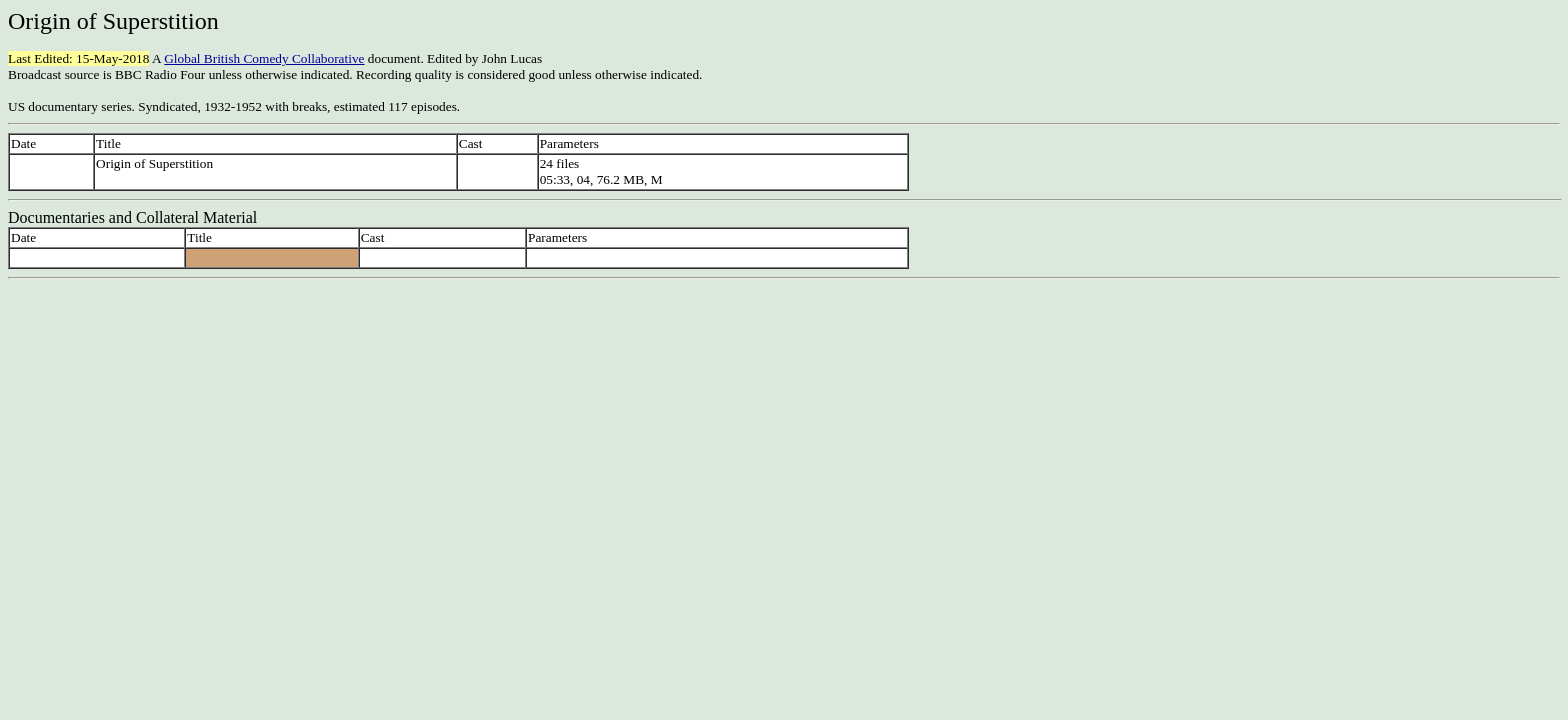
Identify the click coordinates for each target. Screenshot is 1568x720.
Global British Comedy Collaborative (264, 58)
